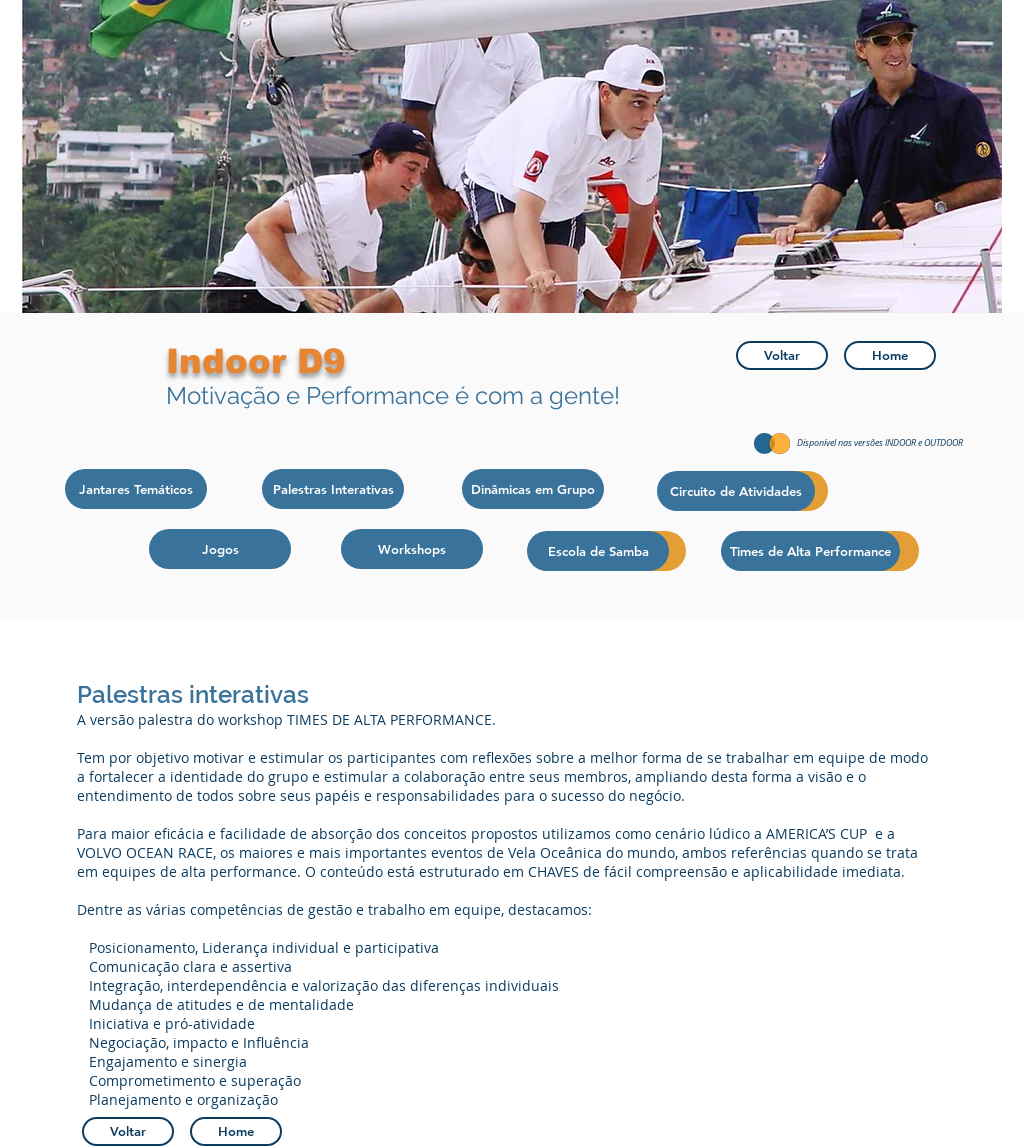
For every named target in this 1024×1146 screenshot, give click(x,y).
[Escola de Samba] (598, 551)
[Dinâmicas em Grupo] (533, 489)
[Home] (890, 355)
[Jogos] (220, 549)
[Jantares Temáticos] (136, 489)
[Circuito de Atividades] (736, 491)
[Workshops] (412, 549)
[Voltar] (782, 355)
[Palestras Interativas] (333, 489)
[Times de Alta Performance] (810, 551)
